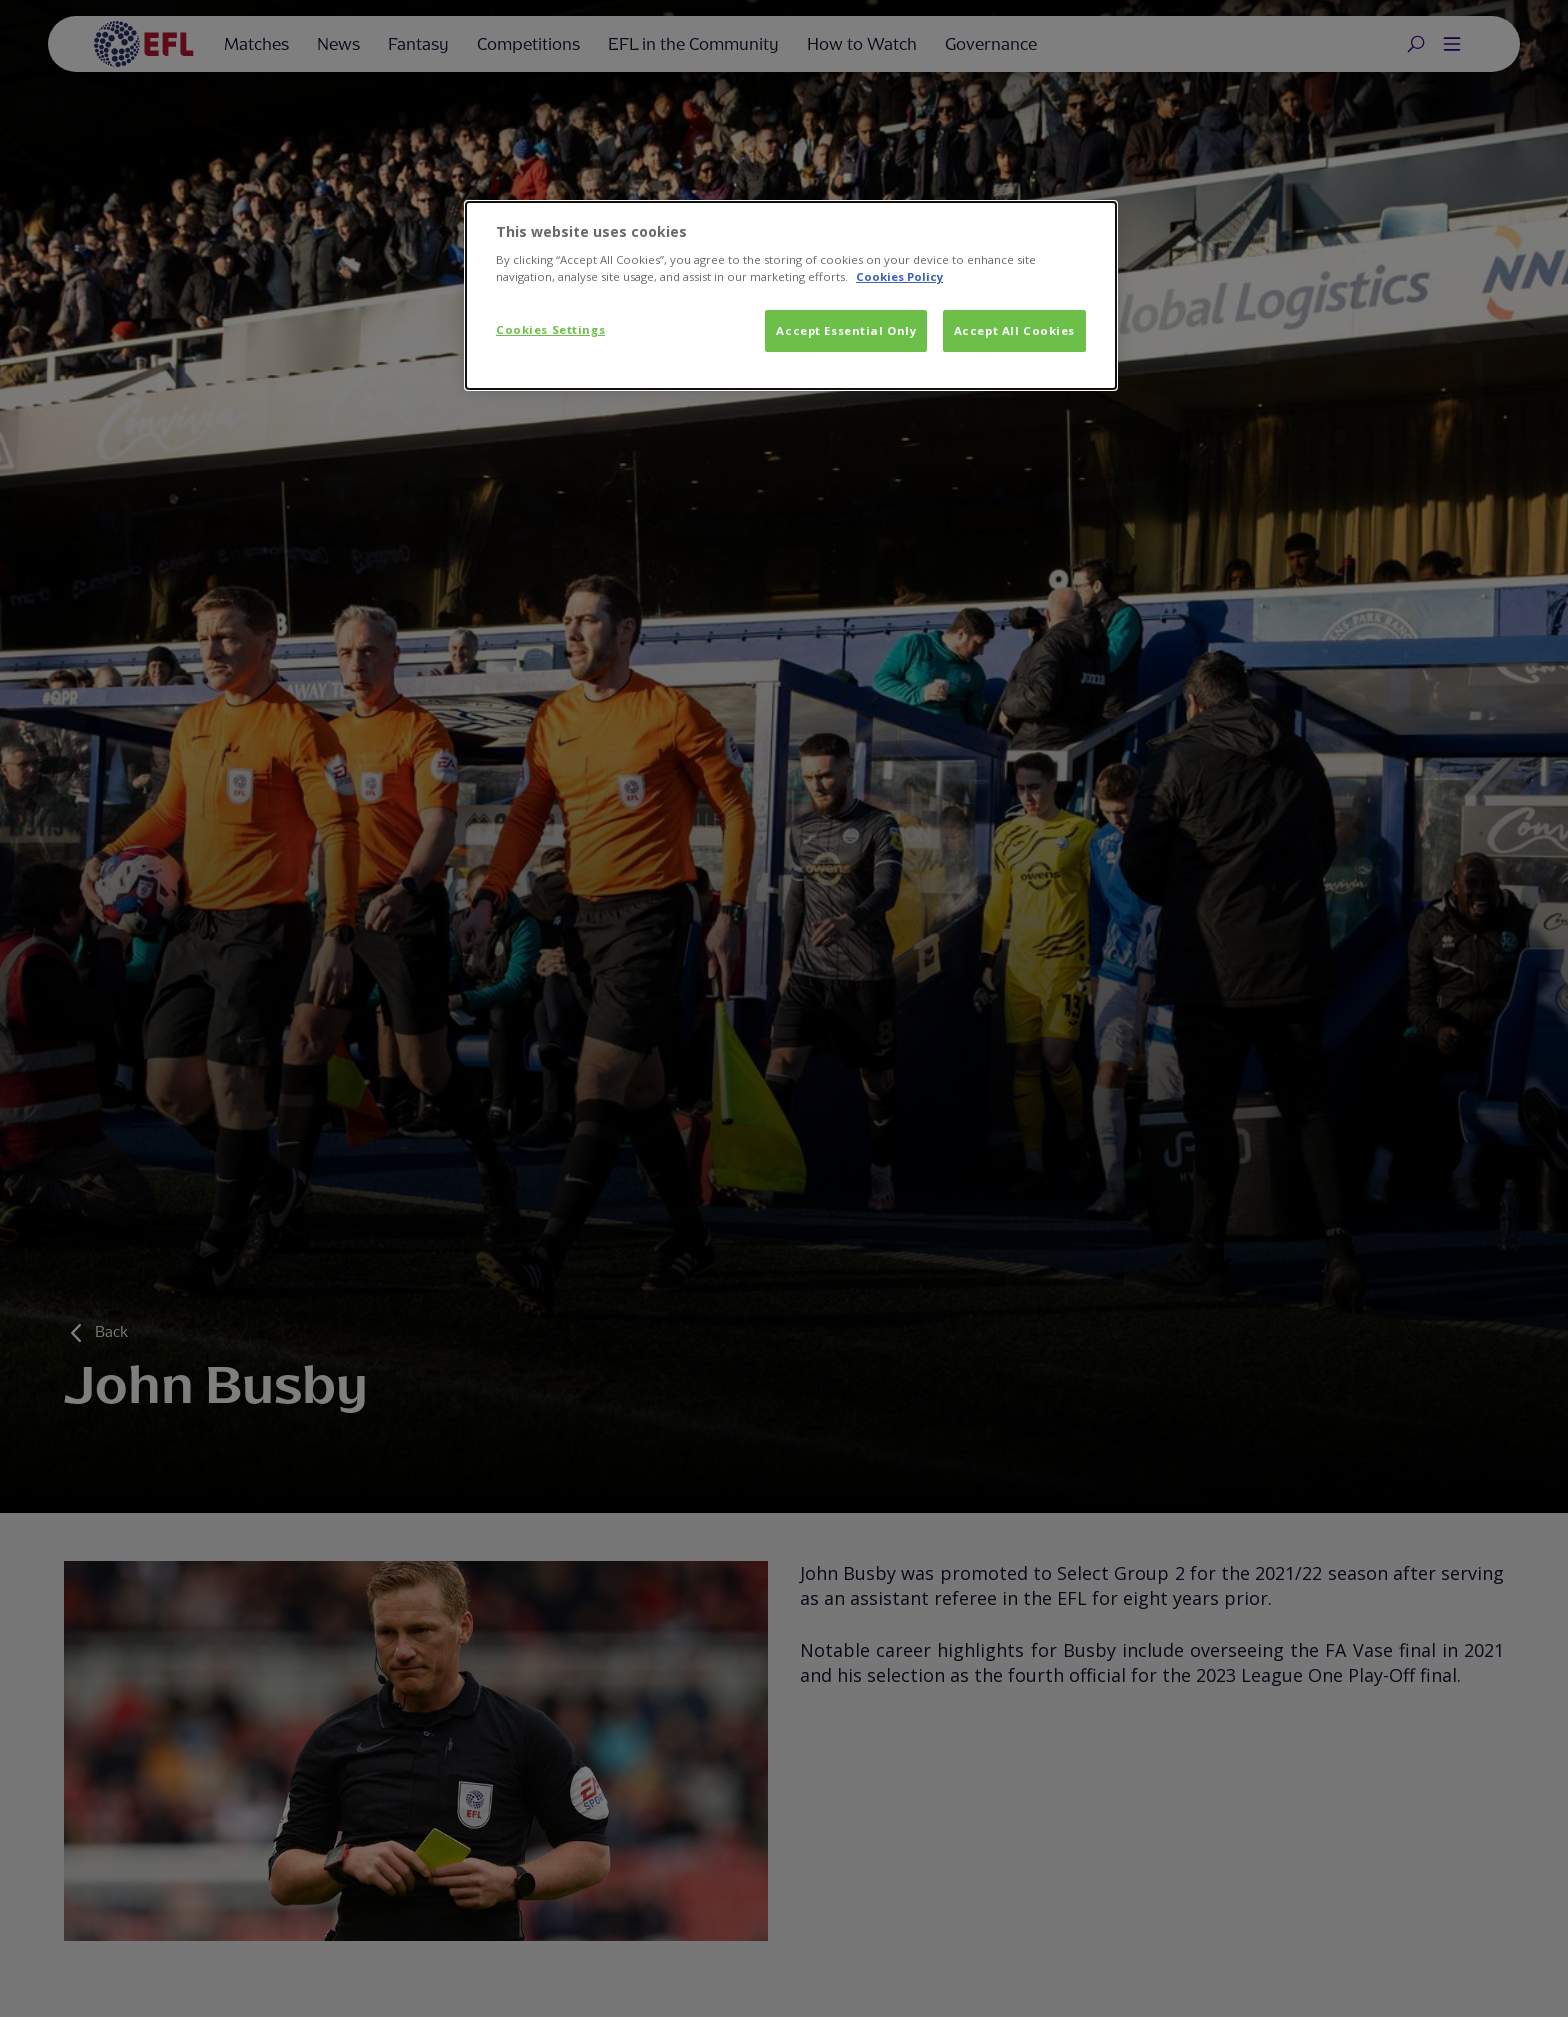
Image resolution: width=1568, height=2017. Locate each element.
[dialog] (791, 296)
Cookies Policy (899, 276)
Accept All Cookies (1014, 330)
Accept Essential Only (846, 330)
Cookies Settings (550, 329)
